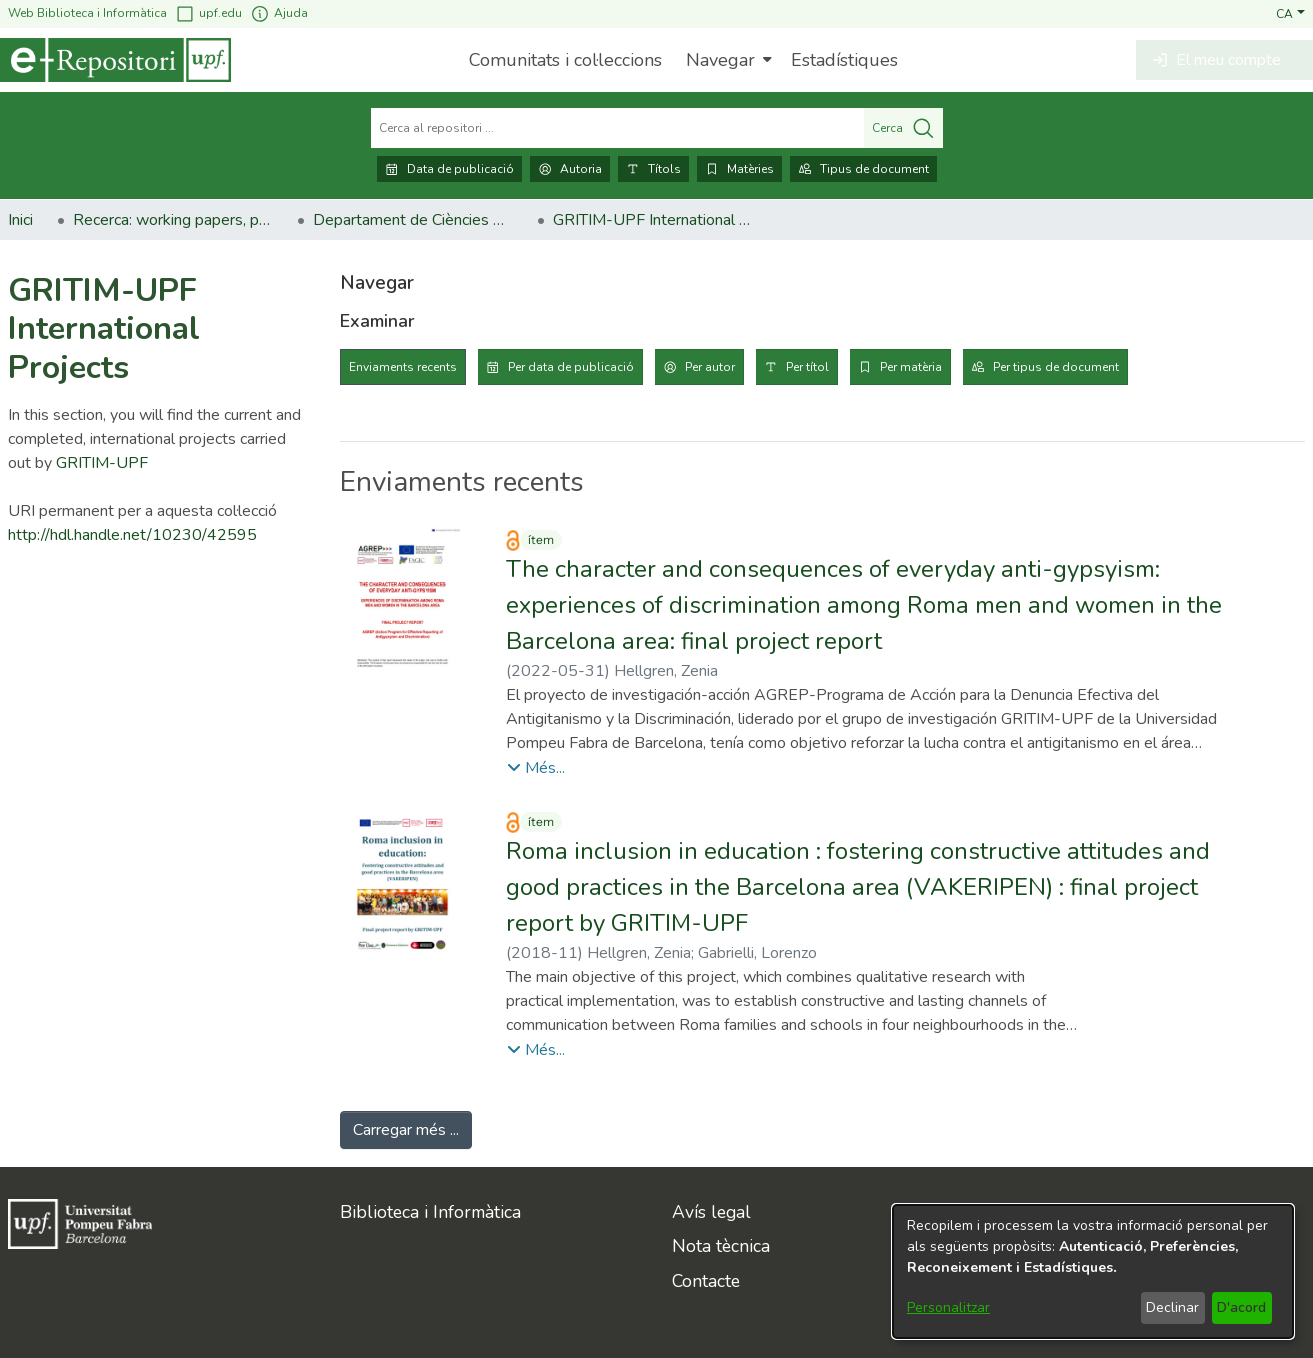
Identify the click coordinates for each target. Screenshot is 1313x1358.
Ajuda (279, 13)
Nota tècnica (721, 1246)
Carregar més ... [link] (406, 1130)
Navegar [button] (720, 60)
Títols (653, 169)
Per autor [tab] (710, 367)
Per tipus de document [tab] (1056, 367)
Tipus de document (863, 169)
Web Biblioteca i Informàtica (87, 13)
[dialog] (1093, 1271)
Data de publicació (449, 169)
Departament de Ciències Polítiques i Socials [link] (413, 220)
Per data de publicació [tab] (571, 367)
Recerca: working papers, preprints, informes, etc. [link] (173, 220)
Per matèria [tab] (911, 367)
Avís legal (711, 1212)
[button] (1290, 13)
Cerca (903, 128)
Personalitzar (948, 1307)
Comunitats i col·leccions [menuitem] (565, 60)
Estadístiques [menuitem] (844, 60)
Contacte (706, 1281)
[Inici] (115, 60)
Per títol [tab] (807, 367)
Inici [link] (20, 220)
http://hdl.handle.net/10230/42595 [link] (132, 535)
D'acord (1241, 1307)
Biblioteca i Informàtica (430, 1212)
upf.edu (208, 13)
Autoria (570, 169)
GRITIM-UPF (102, 463)
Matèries (739, 169)
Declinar (1172, 1307)
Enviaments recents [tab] (403, 367)
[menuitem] (726, 60)
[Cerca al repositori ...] (617, 128)
